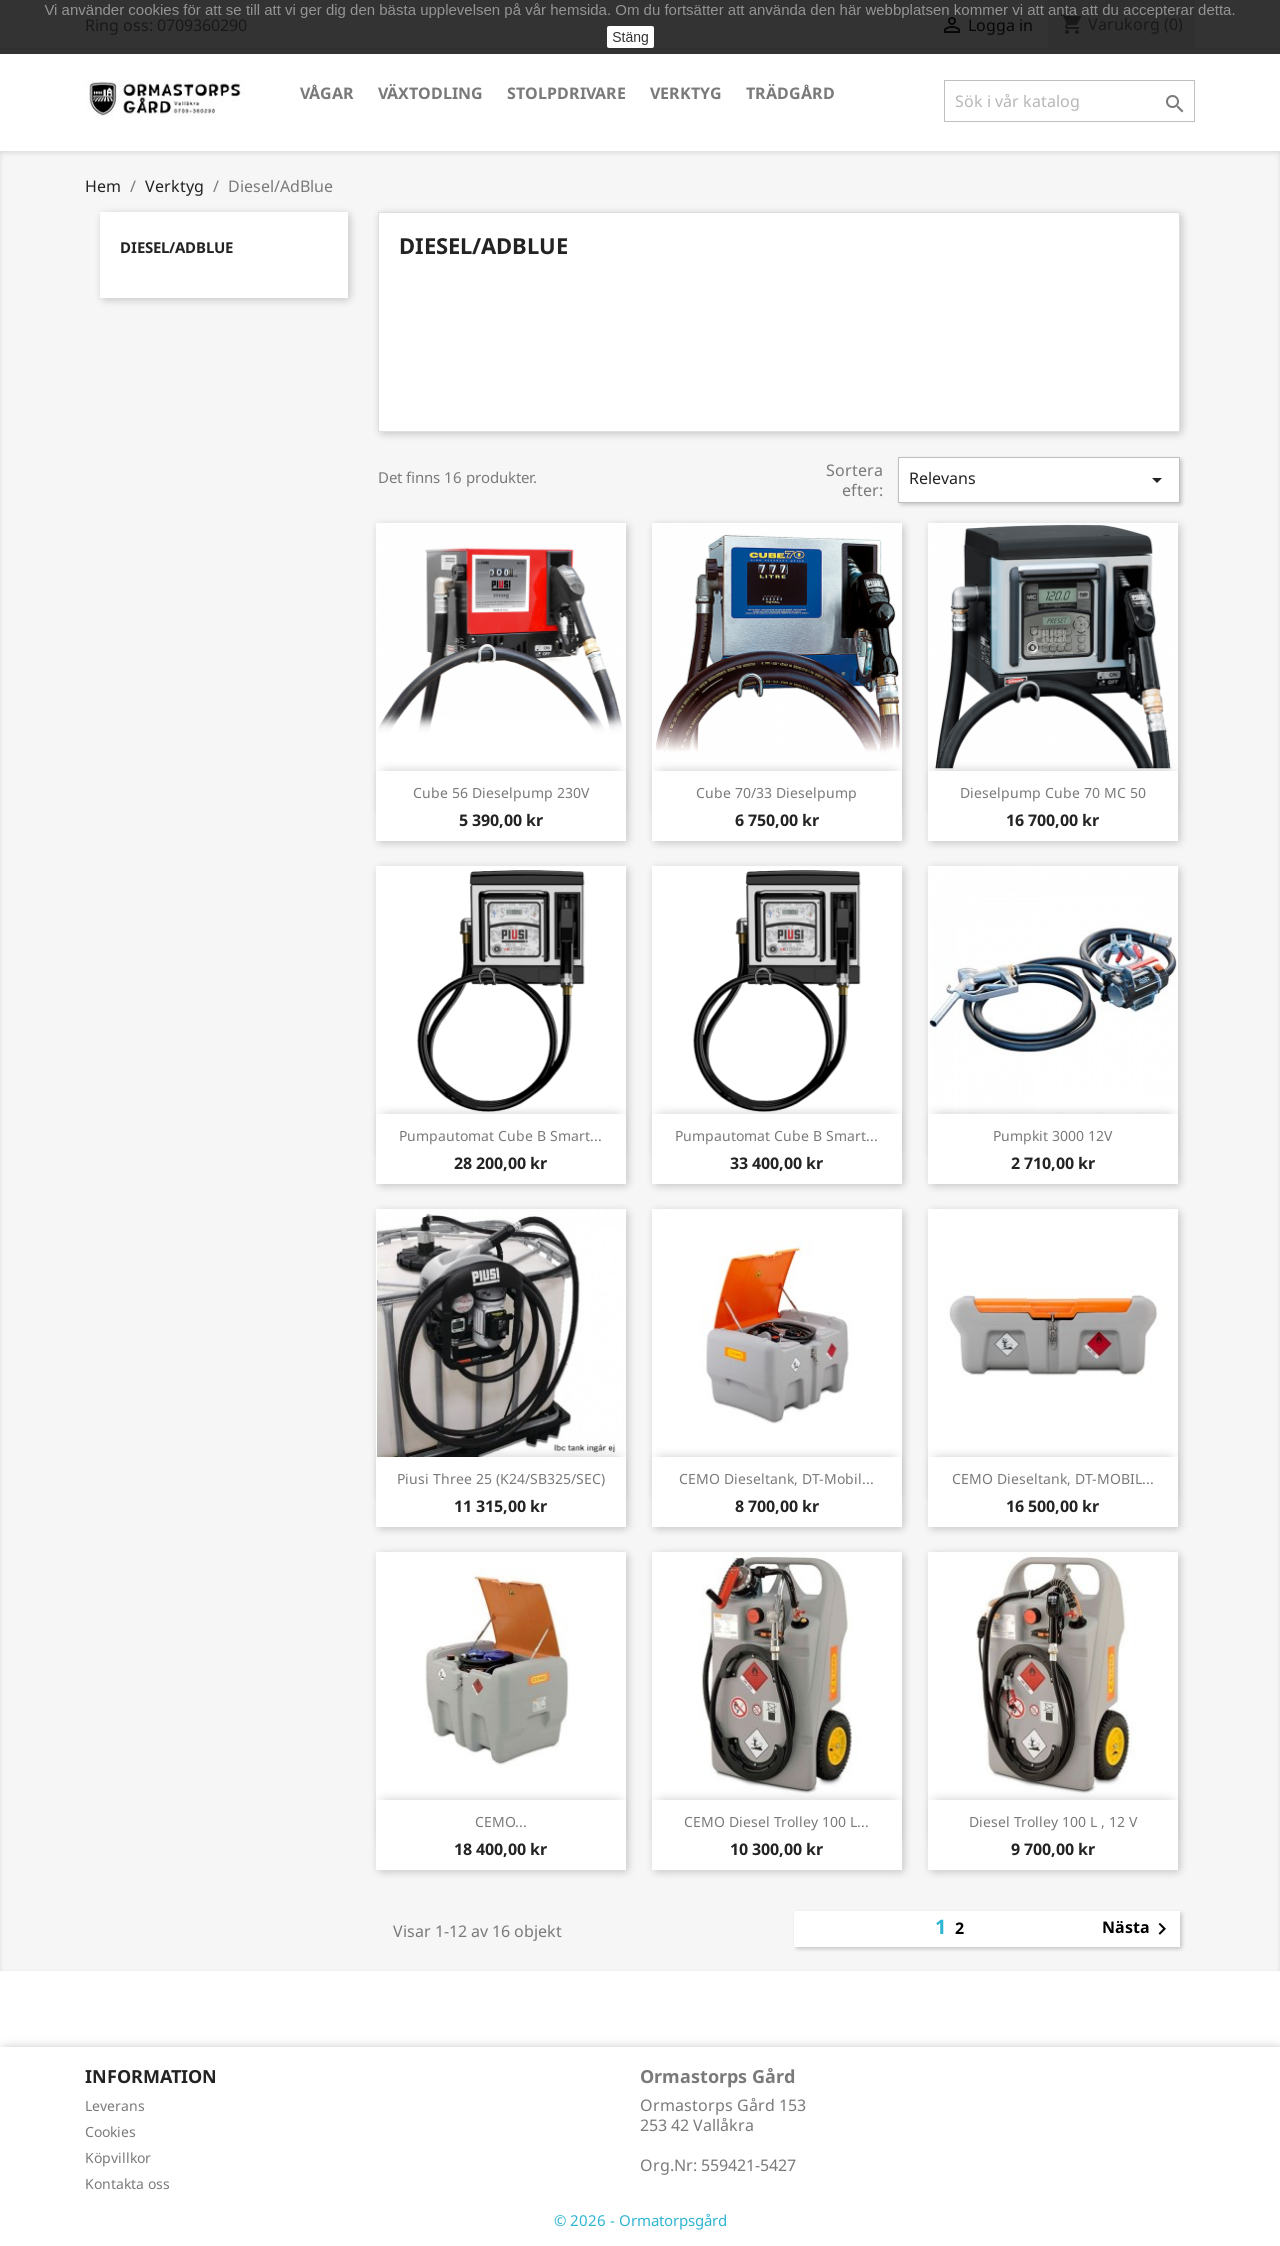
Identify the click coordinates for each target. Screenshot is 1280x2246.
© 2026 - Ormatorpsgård (640, 2220)
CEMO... (501, 1821)
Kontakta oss (127, 2183)
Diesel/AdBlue (176, 247)
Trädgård (790, 93)
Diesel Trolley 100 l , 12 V (1053, 1821)
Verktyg (686, 93)
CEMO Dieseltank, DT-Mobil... (776, 1478)
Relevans (1039, 479)
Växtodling (430, 93)
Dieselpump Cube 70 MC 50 (1053, 792)
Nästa (1138, 1929)
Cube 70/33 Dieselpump (776, 792)
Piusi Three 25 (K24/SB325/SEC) (501, 1478)
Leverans (115, 2105)
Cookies (110, 2131)
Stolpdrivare (566, 93)
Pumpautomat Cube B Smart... (500, 1135)
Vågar (327, 93)
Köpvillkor (118, 2157)
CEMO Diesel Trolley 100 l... (776, 1821)
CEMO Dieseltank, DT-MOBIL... (1053, 1478)
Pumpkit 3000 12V (1052, 1135)
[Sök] (1069, 101)
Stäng (630, 37)
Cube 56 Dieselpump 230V (501, 792)
